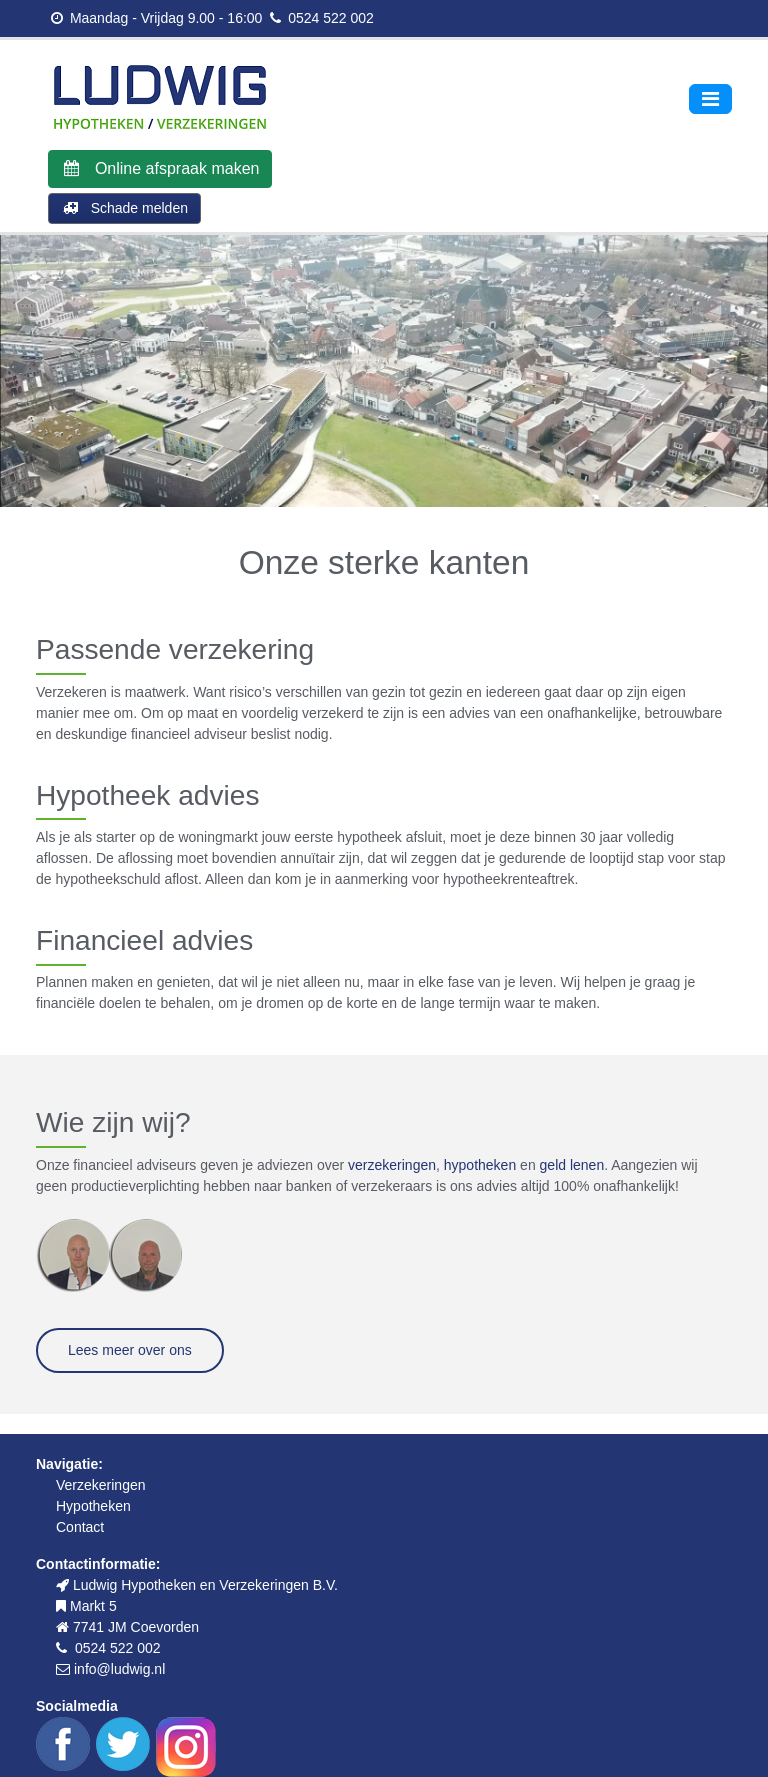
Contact (80, 1527)
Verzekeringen (101, 1485)
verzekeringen (392, 1165)
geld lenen (572, 1165)
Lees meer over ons (130, 1350)
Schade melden (124, 208)
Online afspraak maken (160, 168)
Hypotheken (93, 1506)
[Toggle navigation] (710, 99)
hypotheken (480, 1165)
